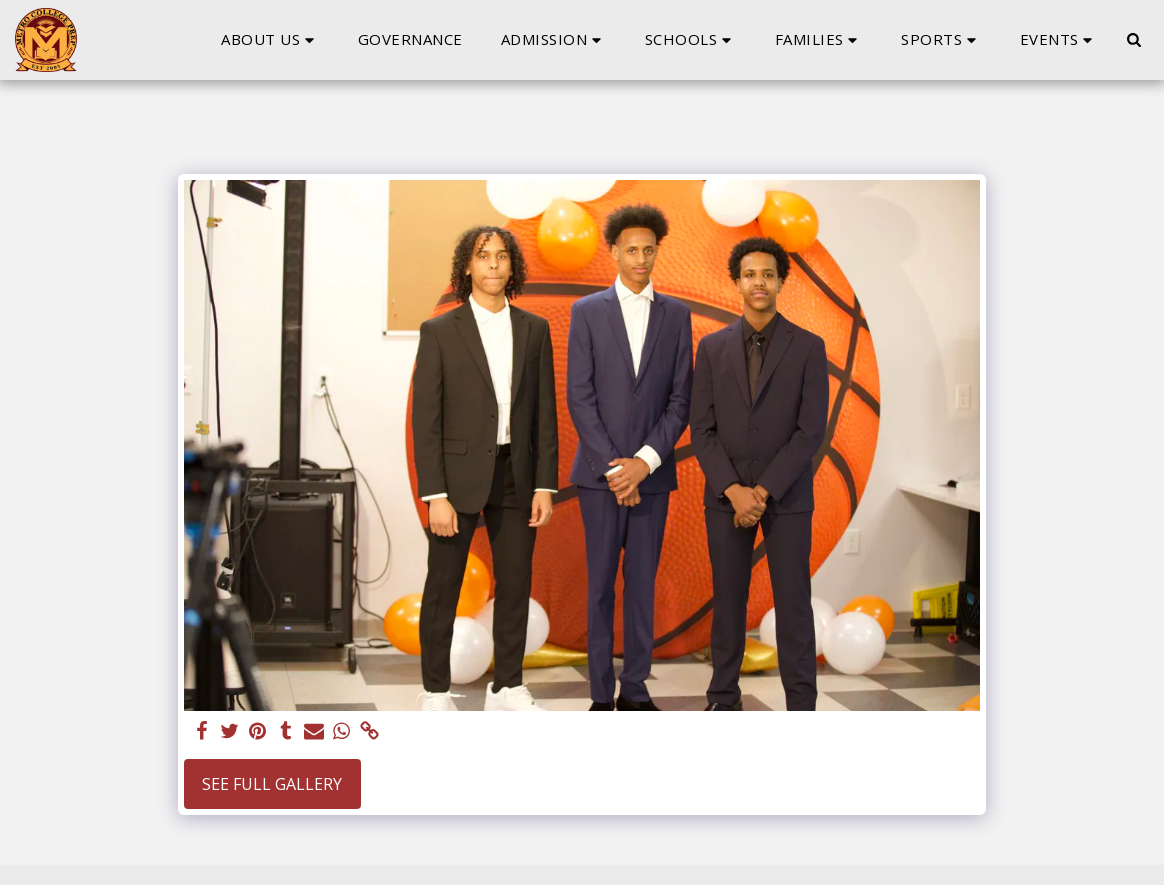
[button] (270, 39)
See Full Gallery (272, 784)
